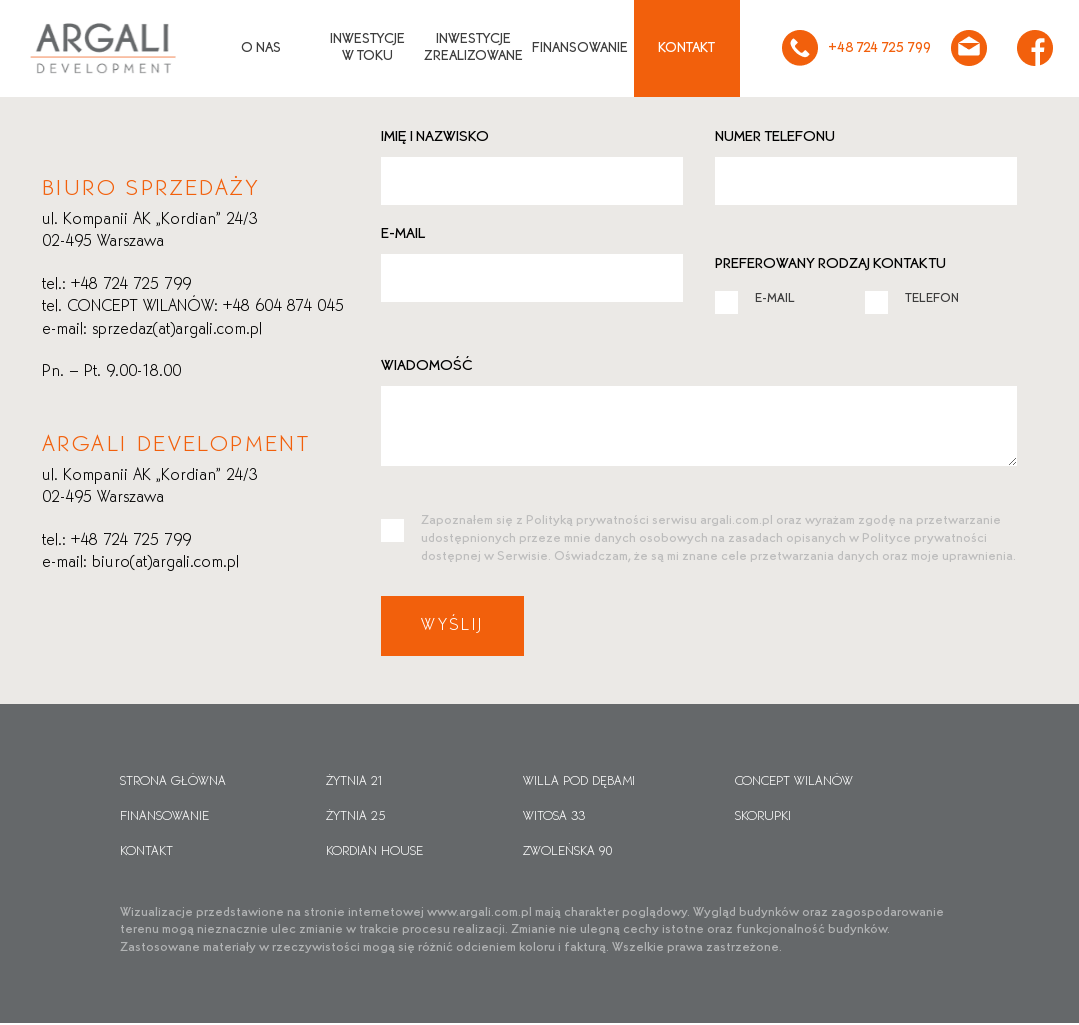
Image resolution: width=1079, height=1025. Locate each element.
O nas (257, 48)
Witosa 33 (554, 818)
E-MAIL (755, 297)
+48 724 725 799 (852, 48)
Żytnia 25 (355, 818)
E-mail (403, 234)
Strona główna (173, 783)
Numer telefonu (775, 137)
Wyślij (453, 626)
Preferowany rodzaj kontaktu (830, 264)
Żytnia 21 (355, 783)
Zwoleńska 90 (568, 853)
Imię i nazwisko (435, 137)
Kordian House (374, 853)
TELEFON (912, 297)
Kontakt (682, 48)
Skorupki (763, 818)
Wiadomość (427, 366)
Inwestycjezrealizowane (469, 48)
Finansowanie (576, 48)
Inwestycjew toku (363, 48)
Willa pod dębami (579, 783)
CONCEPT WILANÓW (794, 783)
